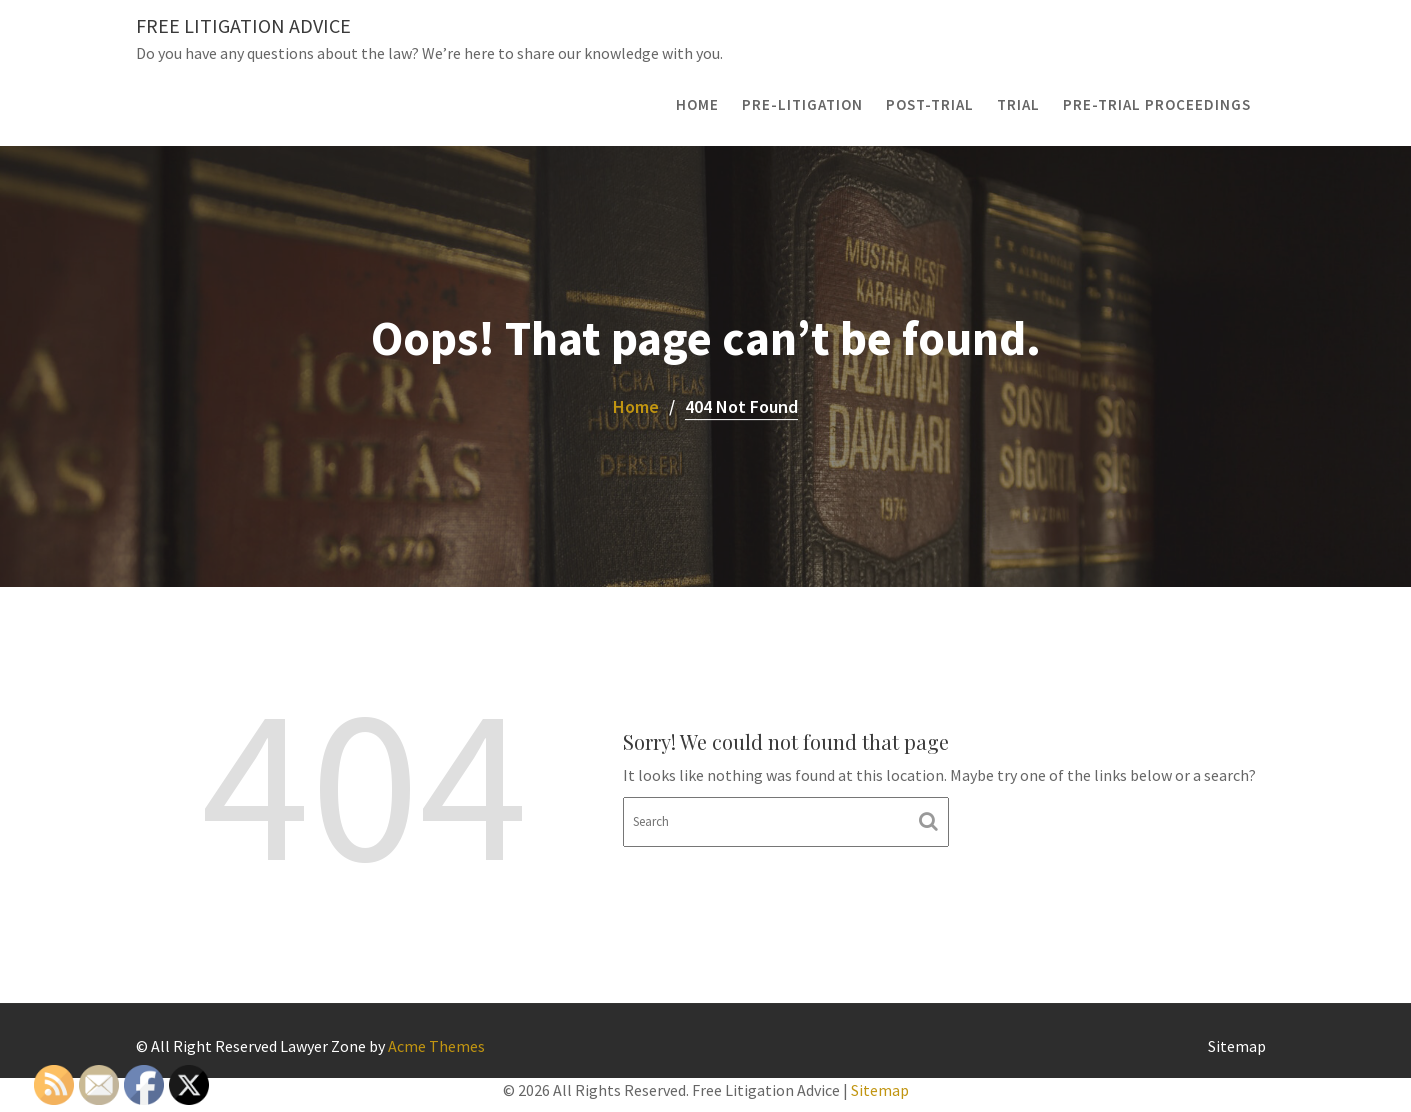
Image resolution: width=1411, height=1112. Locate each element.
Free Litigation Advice (243, 25)
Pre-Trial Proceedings (1157, 104)
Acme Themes (436, 1046)
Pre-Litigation (802, 104)
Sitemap (1237, 1046)
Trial (1018, 104)
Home (697, 104)
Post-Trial (930, 104)
